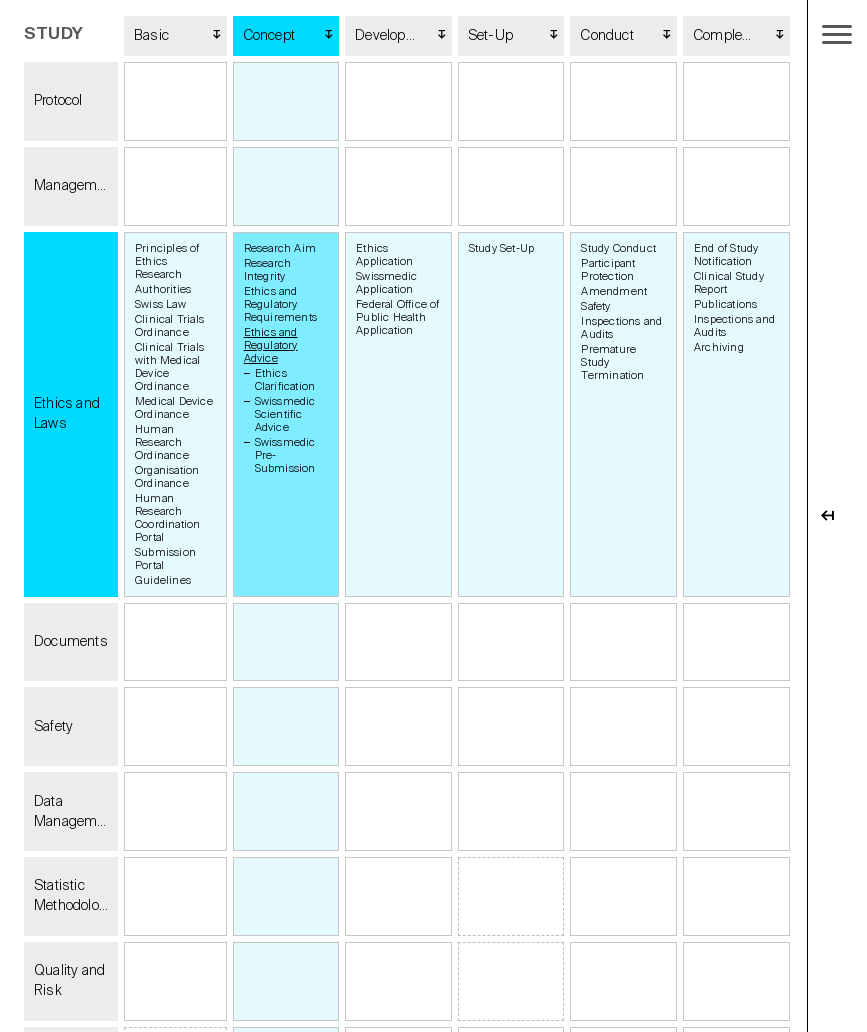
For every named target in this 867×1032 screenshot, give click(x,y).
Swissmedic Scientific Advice (285, 414)
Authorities (163, 289)
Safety (595, 306)
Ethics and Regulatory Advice (271, 345)
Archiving (719, 347)
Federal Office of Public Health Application (397, 317)
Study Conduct (618, 248)
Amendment (614, 291)
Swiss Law (160, 304)
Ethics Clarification (285, 380)
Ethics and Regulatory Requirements (280, 304)
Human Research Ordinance (162, 442)
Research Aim (280, 248)
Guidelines (163, 580)
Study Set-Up (501, 248)
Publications (725, 304)
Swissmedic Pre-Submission (285, 455)
